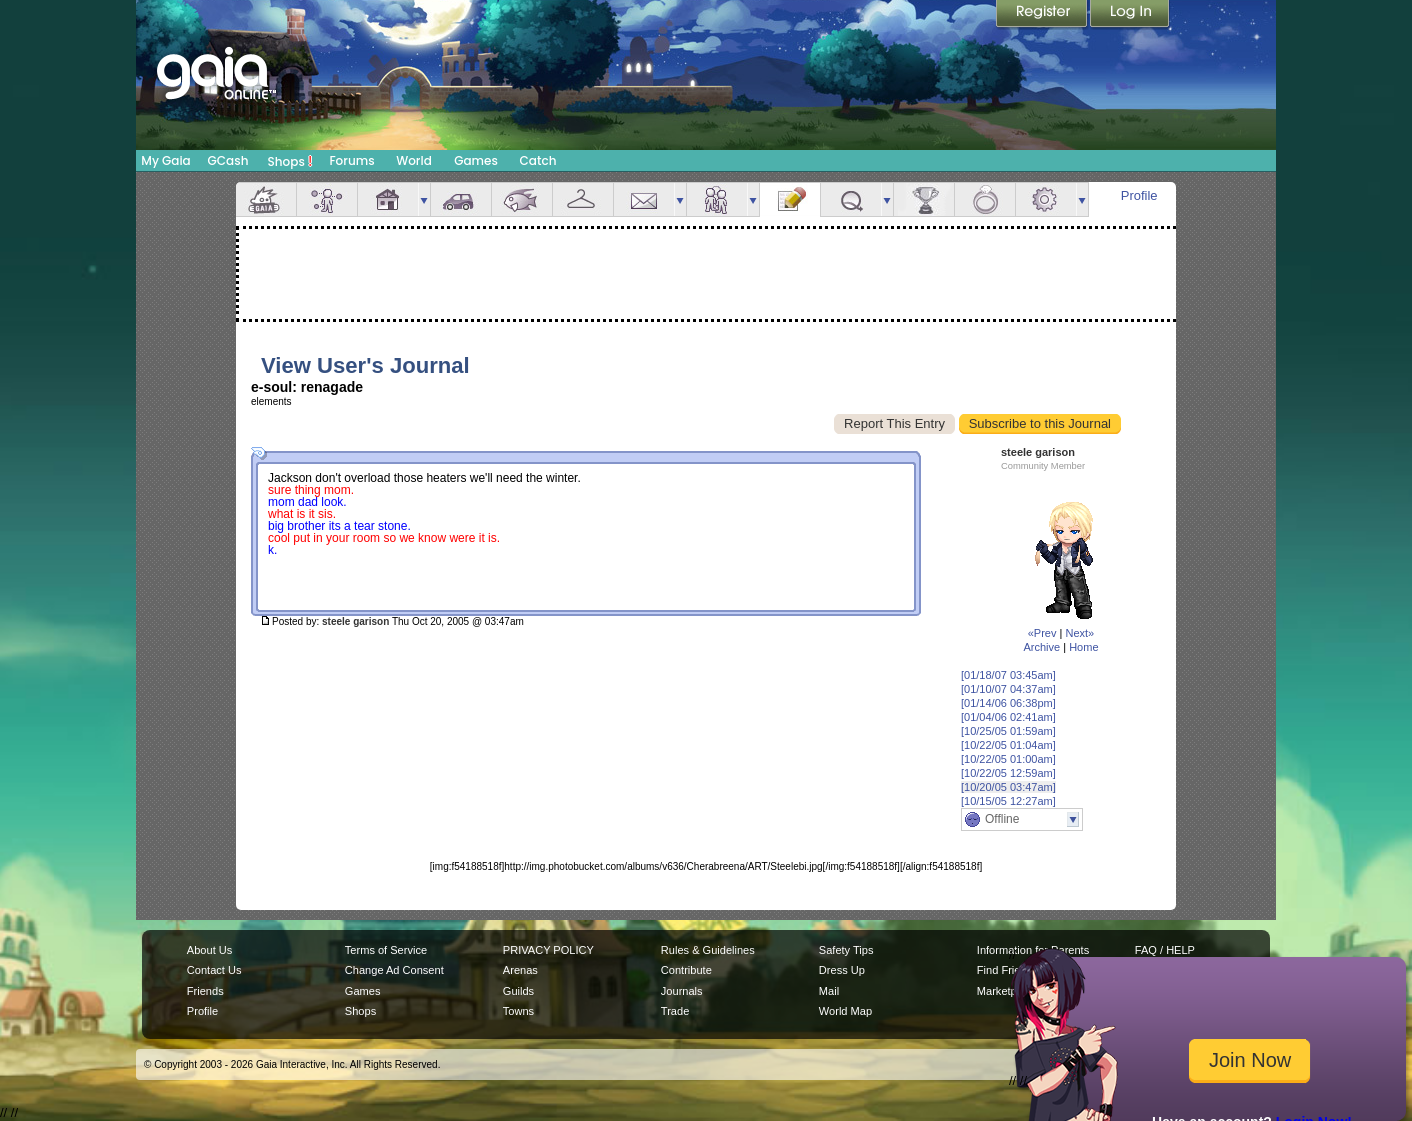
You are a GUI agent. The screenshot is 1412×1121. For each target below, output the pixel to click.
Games (476, 160)
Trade (675, 1011)
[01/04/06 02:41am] (1008, 717)
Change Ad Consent (394, 970)
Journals (682, 991)
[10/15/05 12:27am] (1008, 801)
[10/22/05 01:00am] (1008, 759)
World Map (845, 1011)
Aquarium (522, 199)
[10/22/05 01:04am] (1008, 745)
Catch (538, 160)
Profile (1139, 195)
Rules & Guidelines (708, 950)
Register (1043, 15)
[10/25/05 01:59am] (1008, 731)
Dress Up (842, 970)
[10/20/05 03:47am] (1008, 787)
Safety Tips (846, 950)
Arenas (520, 970)
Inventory (583, 199)
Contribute (686, 970)
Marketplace (1007, 991)
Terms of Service (386, 950)
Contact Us (214, 970)
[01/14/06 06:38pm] (1008, 703)
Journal (790, 199)
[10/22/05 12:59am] (1008, 773)
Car (461, 199)
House (388, 199)
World (414, 160)
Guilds (518, 991)
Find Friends (1007, 970)
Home (1083, 647)
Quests (851, 199)
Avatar (327, 199)
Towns (518, 1011)
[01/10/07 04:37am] (1008, 689)
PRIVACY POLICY (548, 950)
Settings (1046, 199)
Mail (644, 199)
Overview (266, 199)
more (424, 199)
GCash (228, 160)
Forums (351, 160)
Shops (290, 161)
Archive (1041, 647)
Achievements (924, 199)
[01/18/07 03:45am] (1008, 675)
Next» (1079, 633)
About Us (209, 950)
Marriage (985, 199)
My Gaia (165, 160)
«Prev (1042, 633)
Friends (717, 199)
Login (1130, 15)
